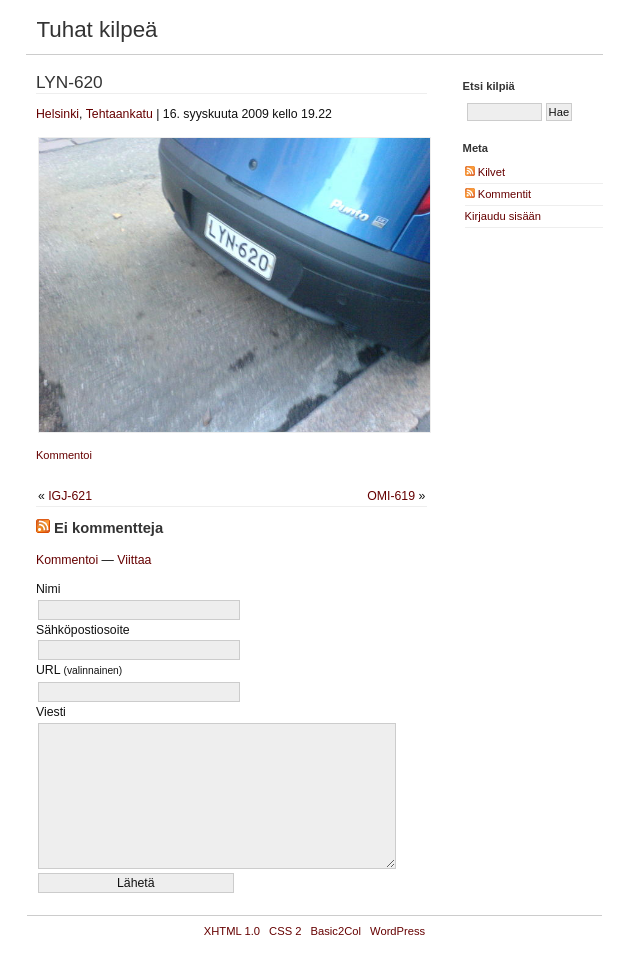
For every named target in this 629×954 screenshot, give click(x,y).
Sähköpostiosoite (83, 630)
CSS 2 (285, 931)
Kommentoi (64, 455)
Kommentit (498, 194)
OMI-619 (391, 496)
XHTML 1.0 (232, 931)
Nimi (48, 589)
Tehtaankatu (119, 114)
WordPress (397, 931)
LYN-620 (69, 82)
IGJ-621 (70, 496)
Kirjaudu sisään (503, 216)
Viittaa (134, 560)
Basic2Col (336, 931)
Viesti (51, 712)
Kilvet (485, 172)
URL (79, 670)
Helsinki (57, 114)
